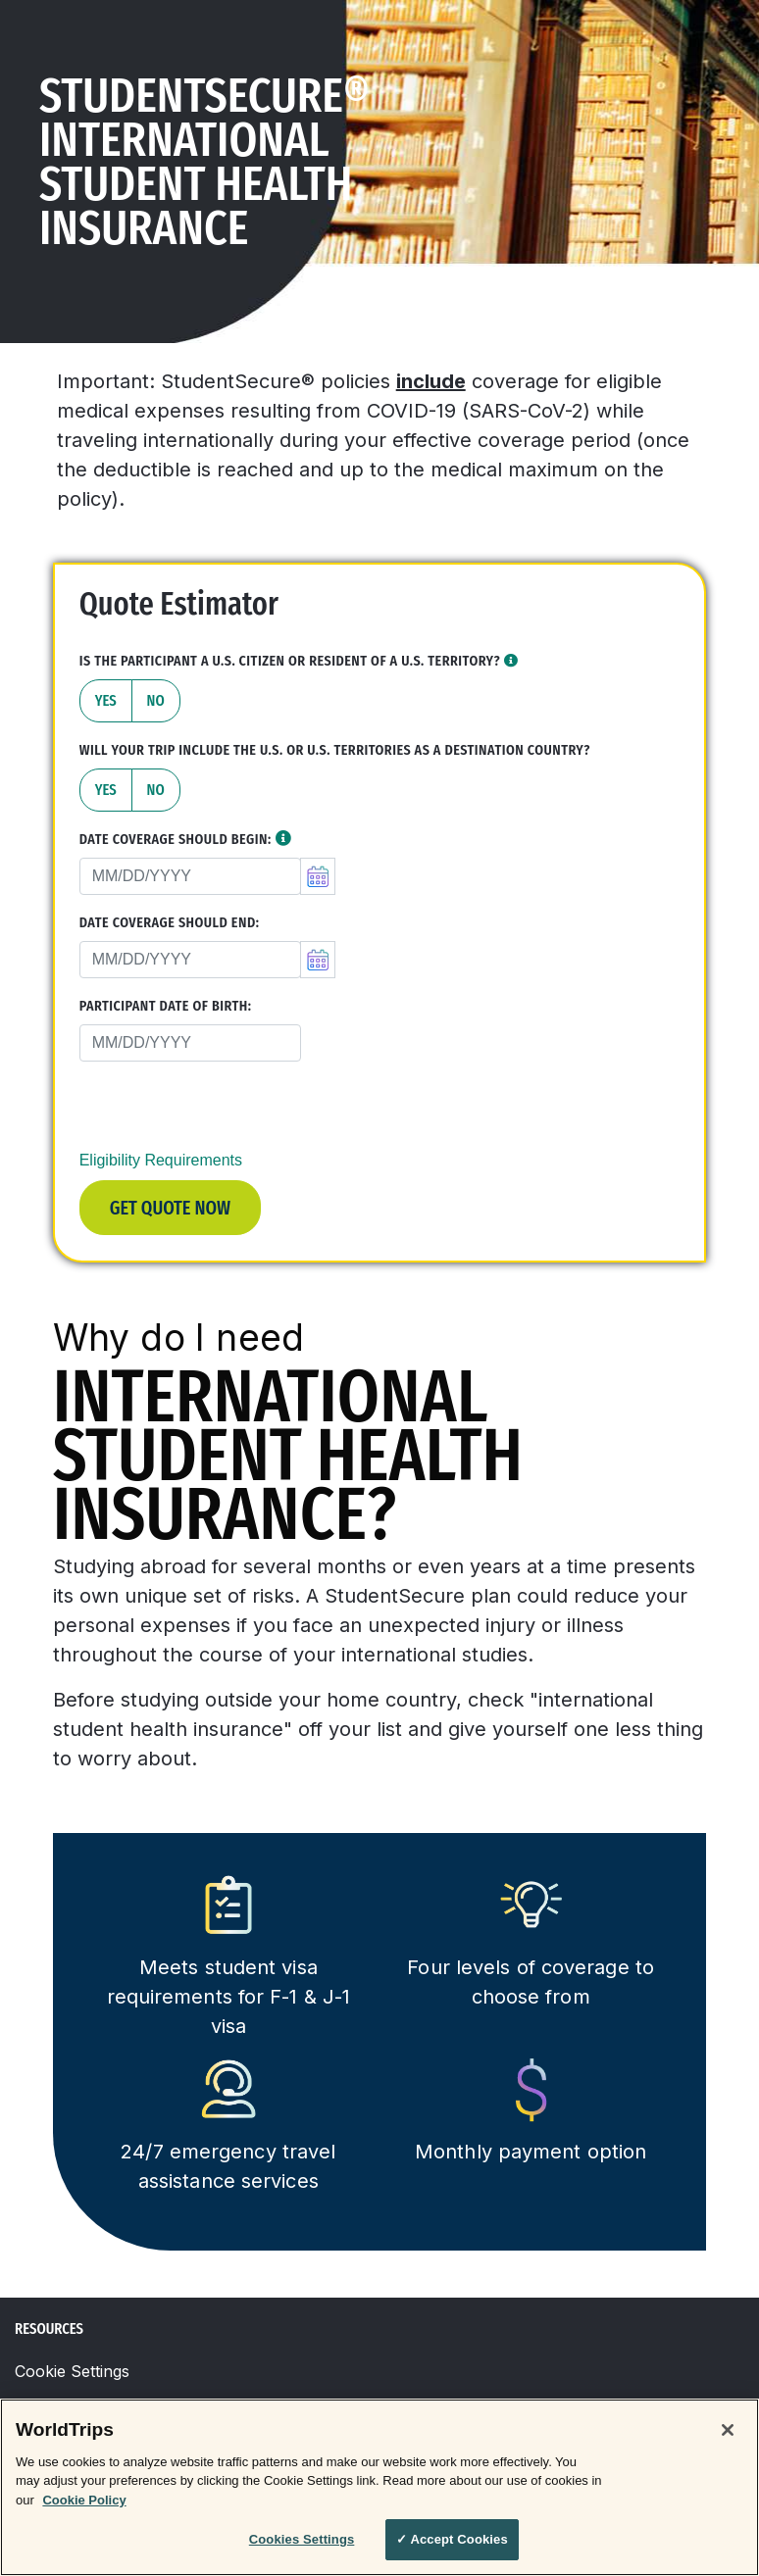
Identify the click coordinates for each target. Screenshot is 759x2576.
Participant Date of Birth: (165, 1006)
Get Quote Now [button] (170, 1207)
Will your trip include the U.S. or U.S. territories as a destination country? (334, 750)
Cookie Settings (72, 2371)
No (156, 700)
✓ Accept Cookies (452, 2539)
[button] (511, 661)
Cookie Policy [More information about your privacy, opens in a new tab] (84, 2500)
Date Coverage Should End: (169, 923)
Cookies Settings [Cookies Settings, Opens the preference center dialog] (302, 2539)
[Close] (727, 2430)
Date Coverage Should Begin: (175, 839)
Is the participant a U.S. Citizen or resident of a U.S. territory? (299, 661)
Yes (106, 700)
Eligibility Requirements (160, 1160)
